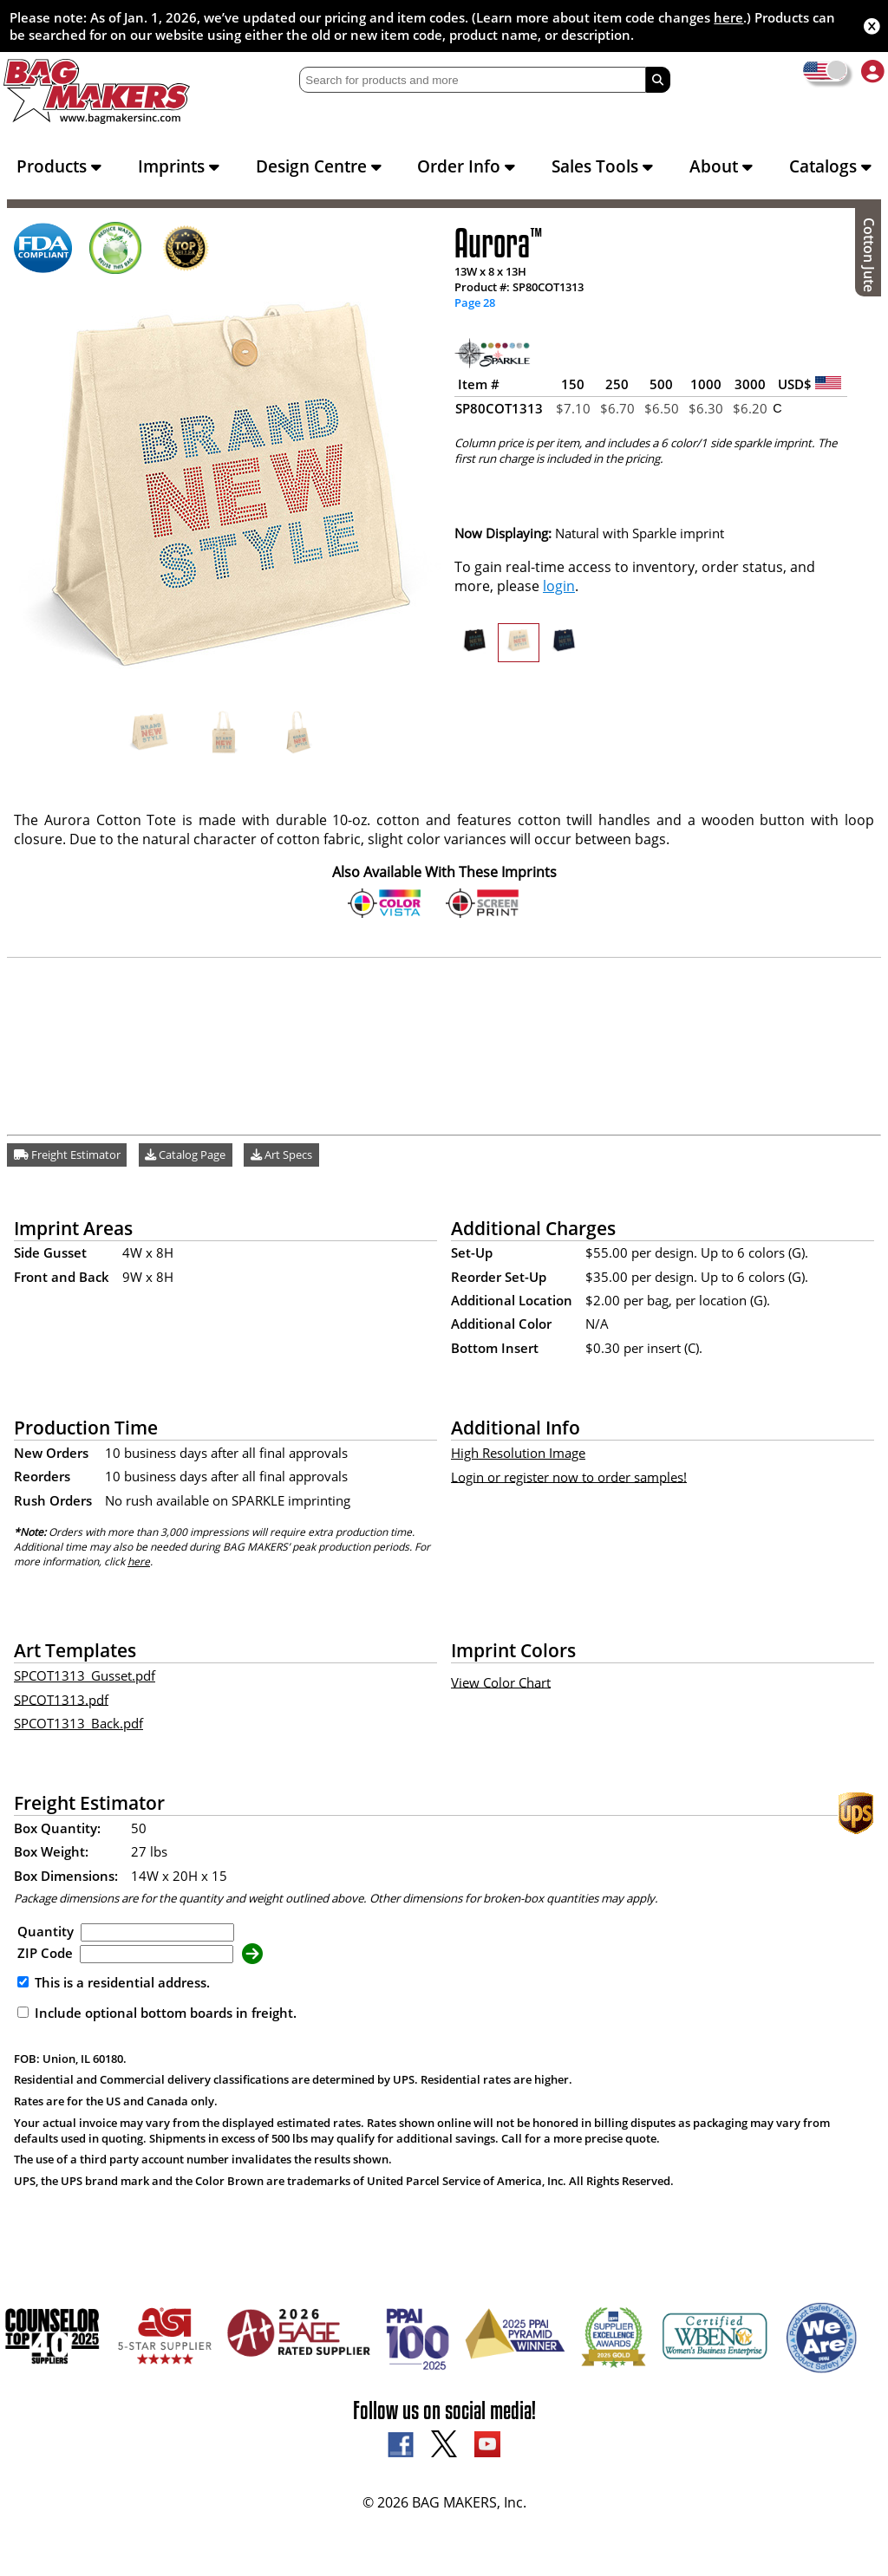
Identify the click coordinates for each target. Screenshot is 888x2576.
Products (58, 166)
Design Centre (319, 166)
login (559, 585)
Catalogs (830, 166)
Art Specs (281, 1154)
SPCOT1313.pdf (61, 1699)
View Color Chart (501, 1681)
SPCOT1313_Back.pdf (78, 1723)
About (721, 166)
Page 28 (474, 302)
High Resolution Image (518, 1452)
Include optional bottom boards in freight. (157, 2012)
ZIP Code (45, 1952)
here (728, 17)
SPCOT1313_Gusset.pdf (84, 1675)
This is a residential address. (113, 1982)
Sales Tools (602, 166)
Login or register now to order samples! (569, 1476)
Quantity (45, 1931)
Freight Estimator (67, 1154)
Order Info (466, 166)
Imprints (178, 166)
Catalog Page (185, 1154)
